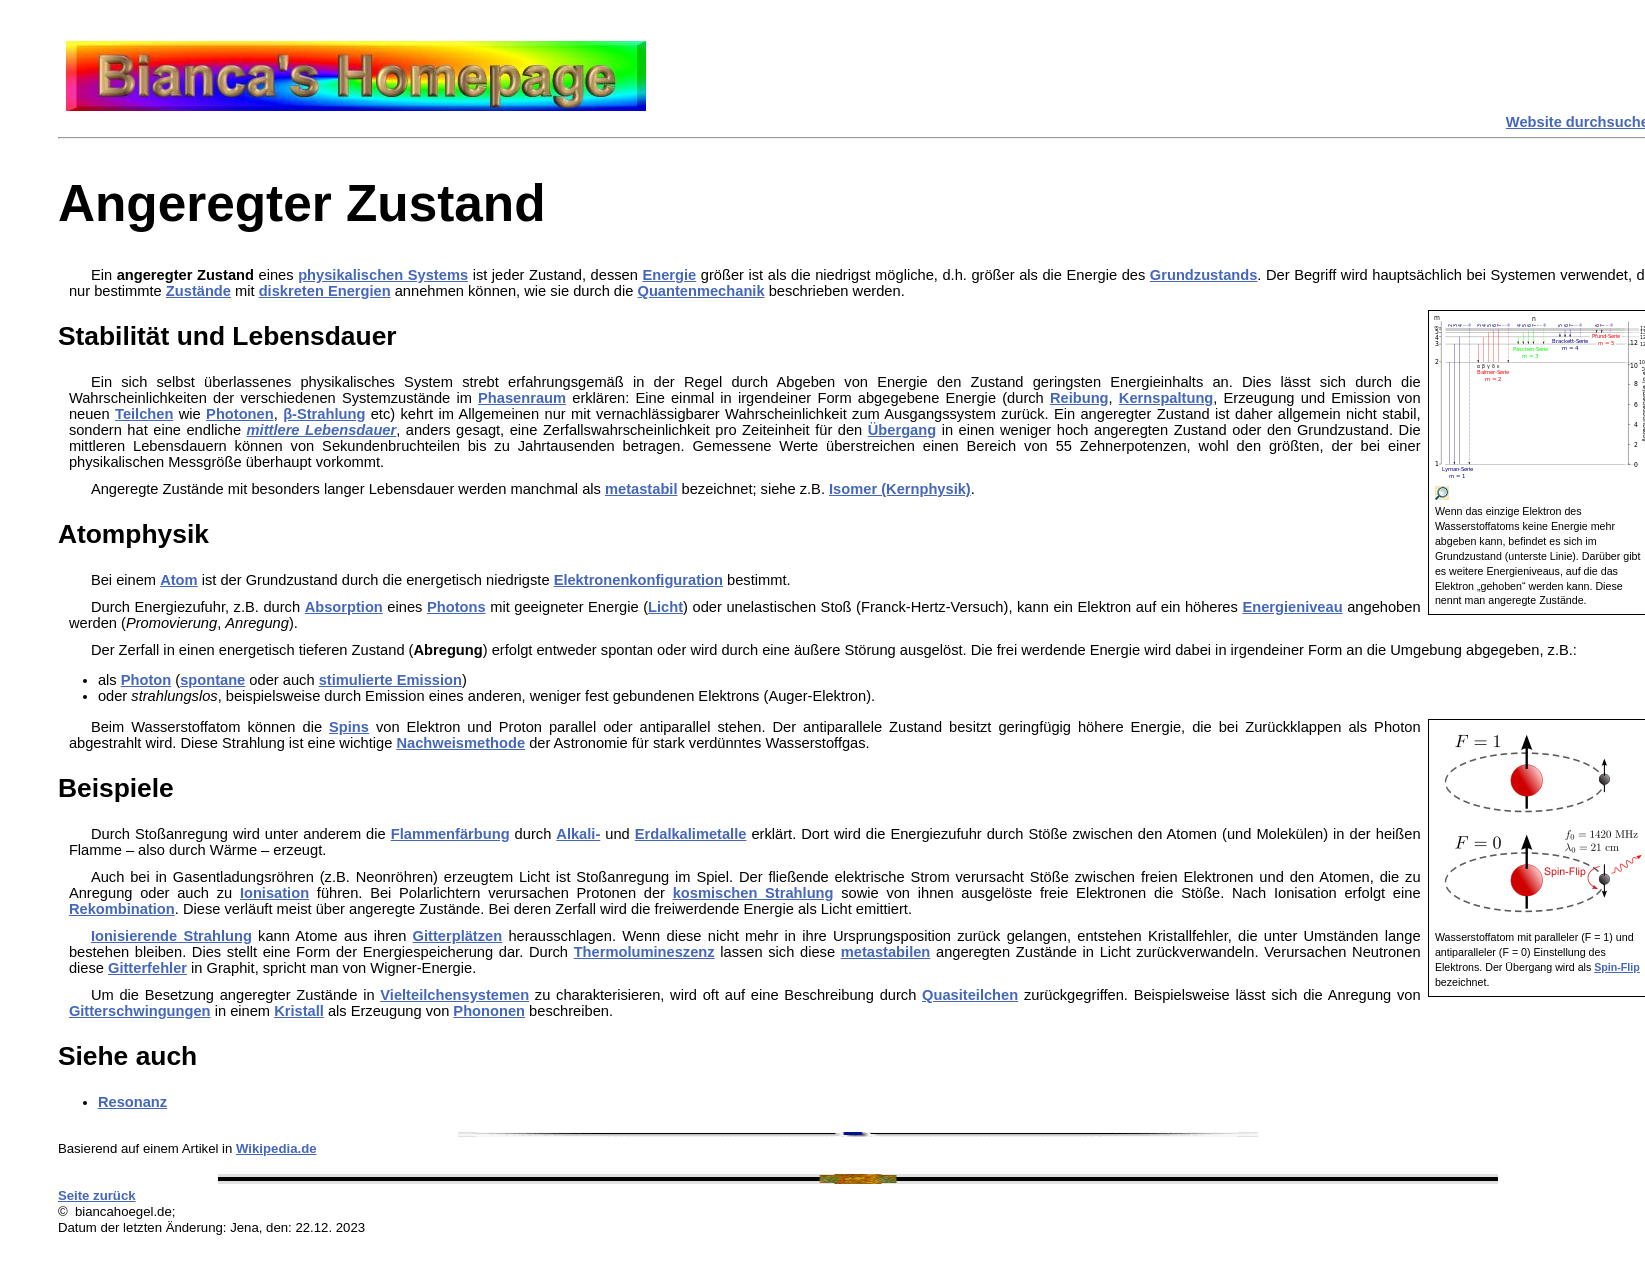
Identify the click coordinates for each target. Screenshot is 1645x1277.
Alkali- (578, 834)
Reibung (1079, 398)
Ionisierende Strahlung (171, 936)
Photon (146, 680)
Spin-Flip (1617, 967)
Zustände (198, 291)
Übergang (902, 430)
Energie (669, 275)
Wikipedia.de (276, 1148)
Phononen (489, 1011)
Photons (456, 607)
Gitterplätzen (458, 936)
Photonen (240, 414)
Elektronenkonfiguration (638, 580)
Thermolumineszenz (644, 952)
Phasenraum (522, 398)
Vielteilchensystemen (454, 995)
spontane (212, 680)
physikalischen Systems (383, 275)
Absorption (344, 607)
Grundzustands (1203, 275)
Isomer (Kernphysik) (900, 489)
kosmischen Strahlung (753, 893)
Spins (349, 727)
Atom (178, 580)
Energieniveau (1292, 607)
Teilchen (144, 414)
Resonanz (132, 1102)
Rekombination (122, 909)
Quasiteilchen (970, 995)
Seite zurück (97, 1195)
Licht (665, 607)
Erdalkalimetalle (691, 834)
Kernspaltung (1166, 398)
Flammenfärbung (450, 834)
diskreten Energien (325, 291)
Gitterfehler (147, 968)
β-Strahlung (324, 414)
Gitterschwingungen (140, 1011)
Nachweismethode (460, 743)
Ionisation (274, 893)
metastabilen (886, 952)
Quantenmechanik (701, 291)
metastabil (641, 489)
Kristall (299, 1011)
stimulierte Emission (390, 680)
